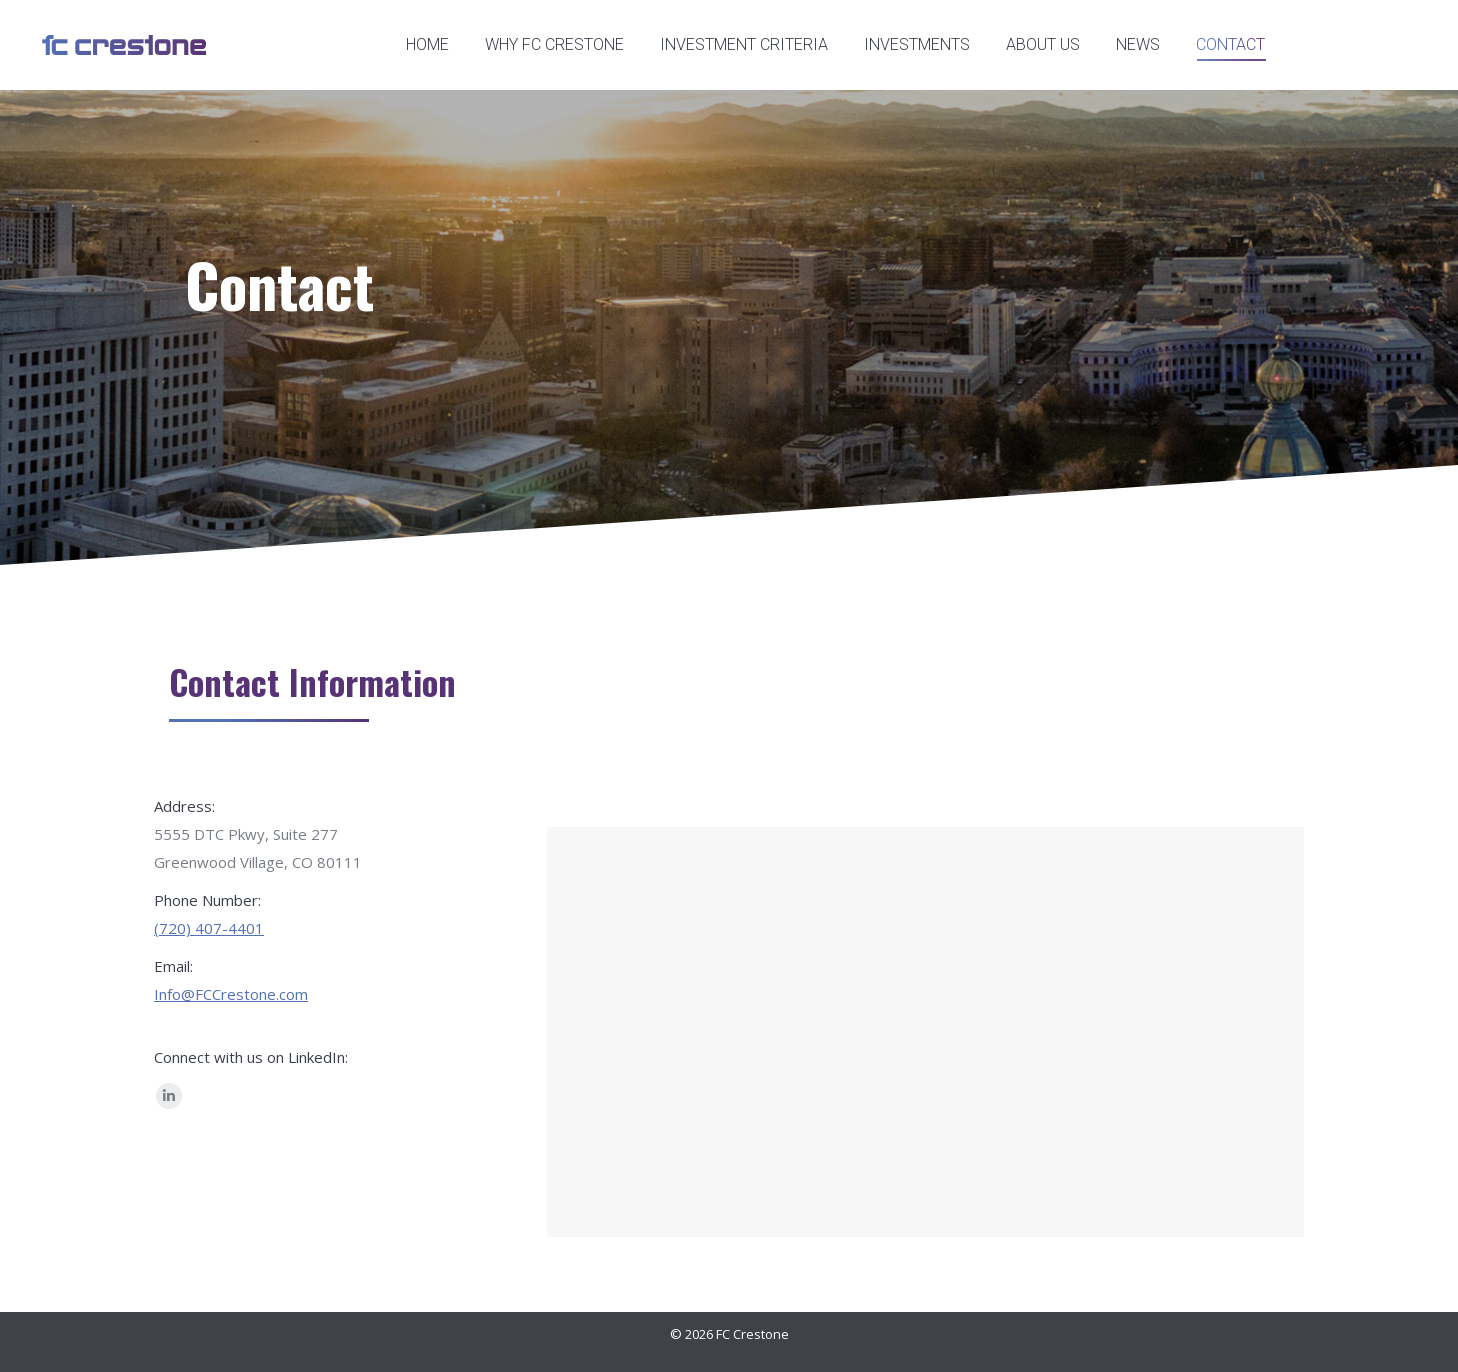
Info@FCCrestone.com (231, 994)
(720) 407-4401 (209, 928)
